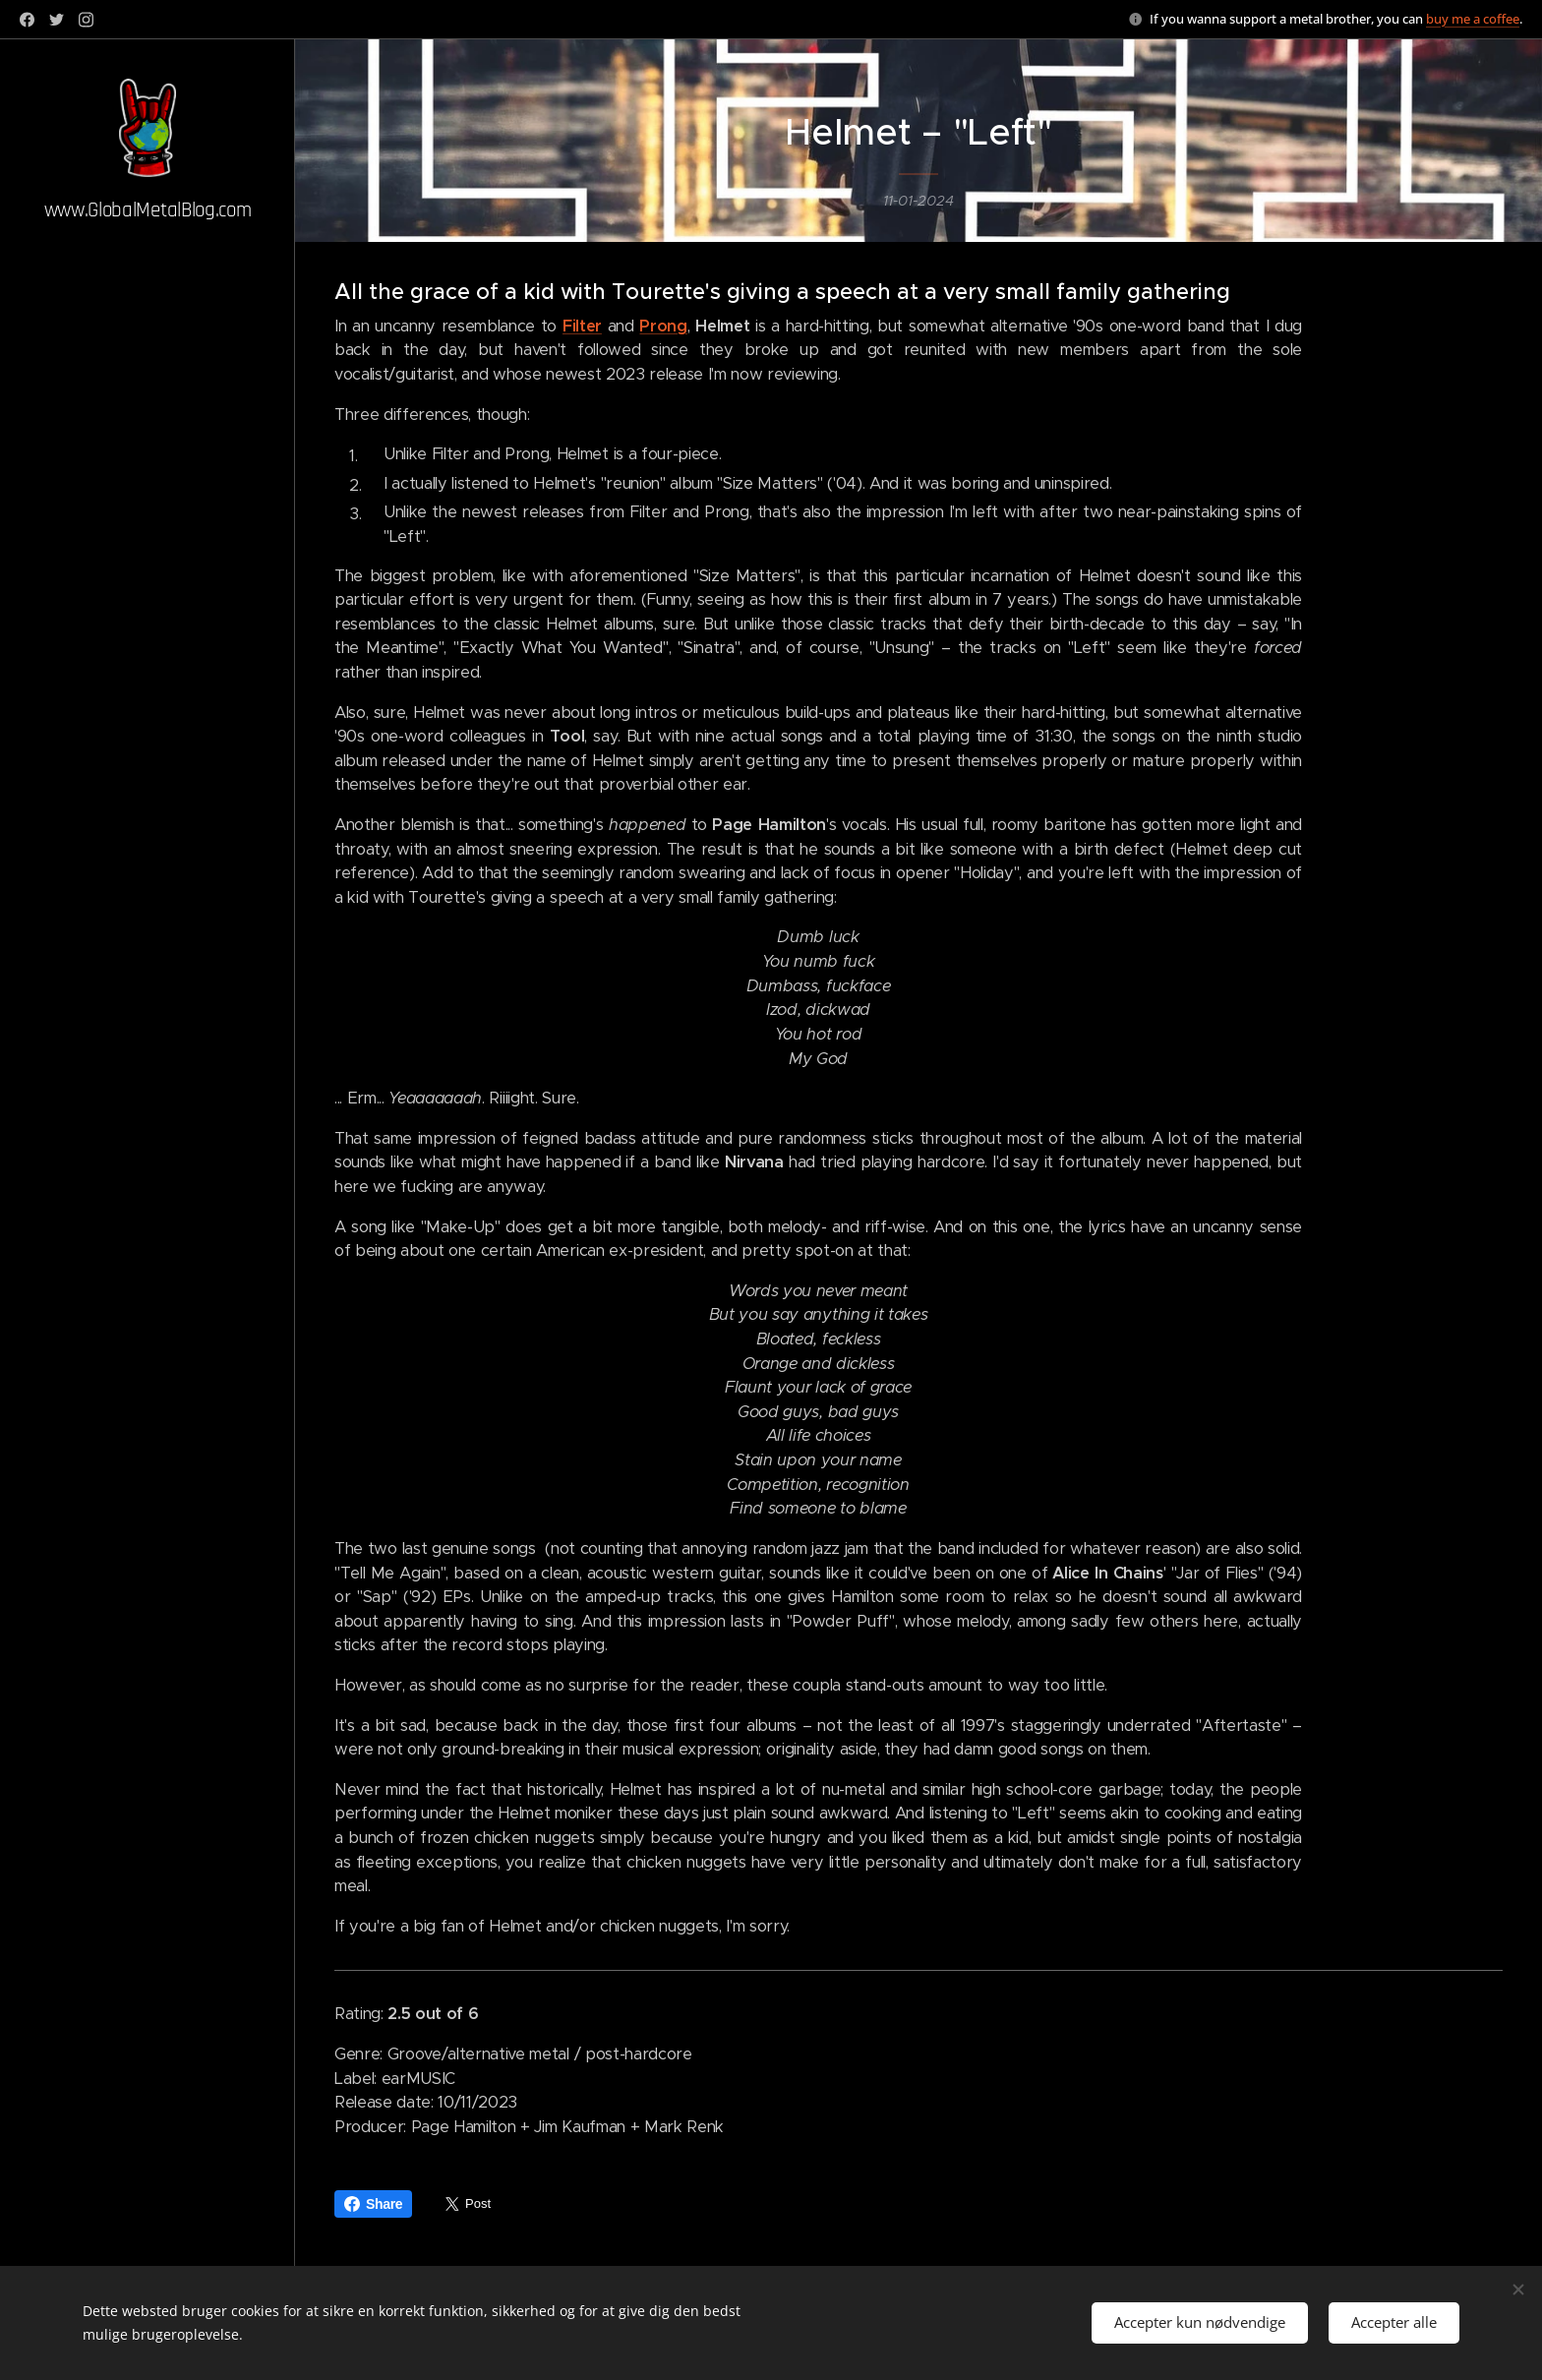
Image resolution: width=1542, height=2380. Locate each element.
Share (373, 2204)
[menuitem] (147, 1165)
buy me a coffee (1472, 19)
